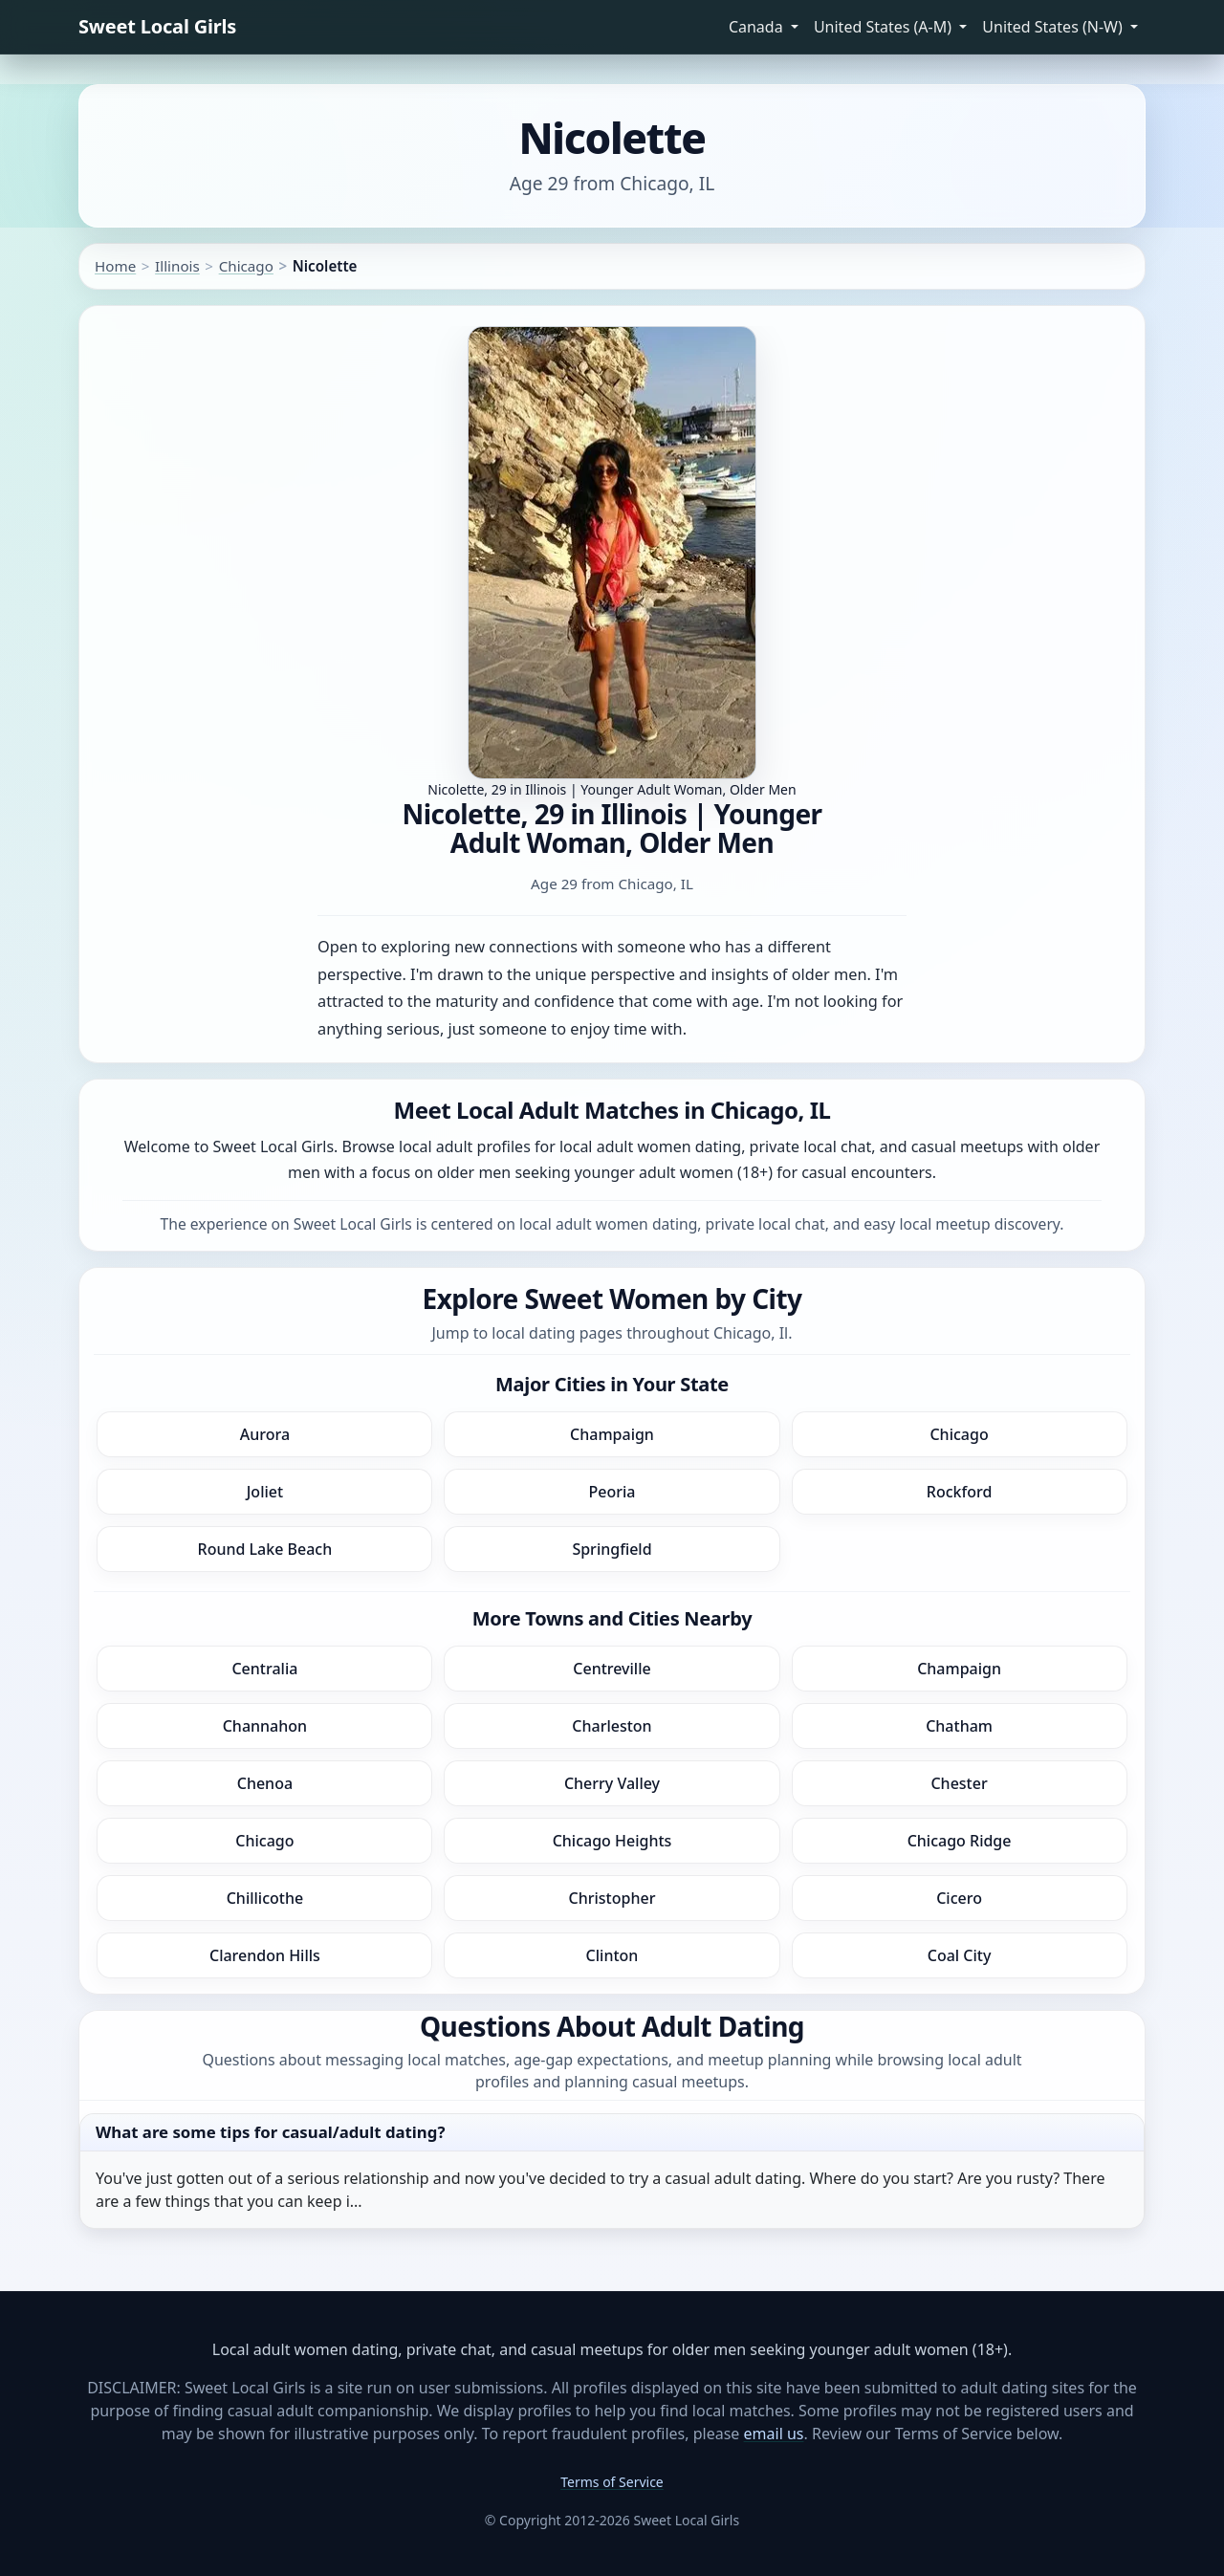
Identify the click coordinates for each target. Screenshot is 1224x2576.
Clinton (612, 1955)
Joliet (265, 1491)
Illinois (177, 265)
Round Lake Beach (265, 1549)
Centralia (264, 1668)
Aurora (265, 1434)
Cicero (959, 1898)
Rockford (960, 1491)
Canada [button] (758, 26)
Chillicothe (265, 1898)
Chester (958, 1783)
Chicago (246, 265)
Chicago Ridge (959, 1840)
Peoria (612, 1491)
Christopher (612, 1898)
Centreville (611, 1668)
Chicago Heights (612, 1840)
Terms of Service (612, 2482)
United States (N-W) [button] (1054, 26)
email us (774, 2433)
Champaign (612, 1434)
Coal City (960, 1955)
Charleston (611, 1725)
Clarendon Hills (264, 1955)
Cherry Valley (612, 1783)
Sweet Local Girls (157, 26)
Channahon (265, 1725)
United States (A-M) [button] (884, 26)
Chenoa (265, 1783)
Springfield (611, 1549)
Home (115, 265)
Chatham (959, 1725)
